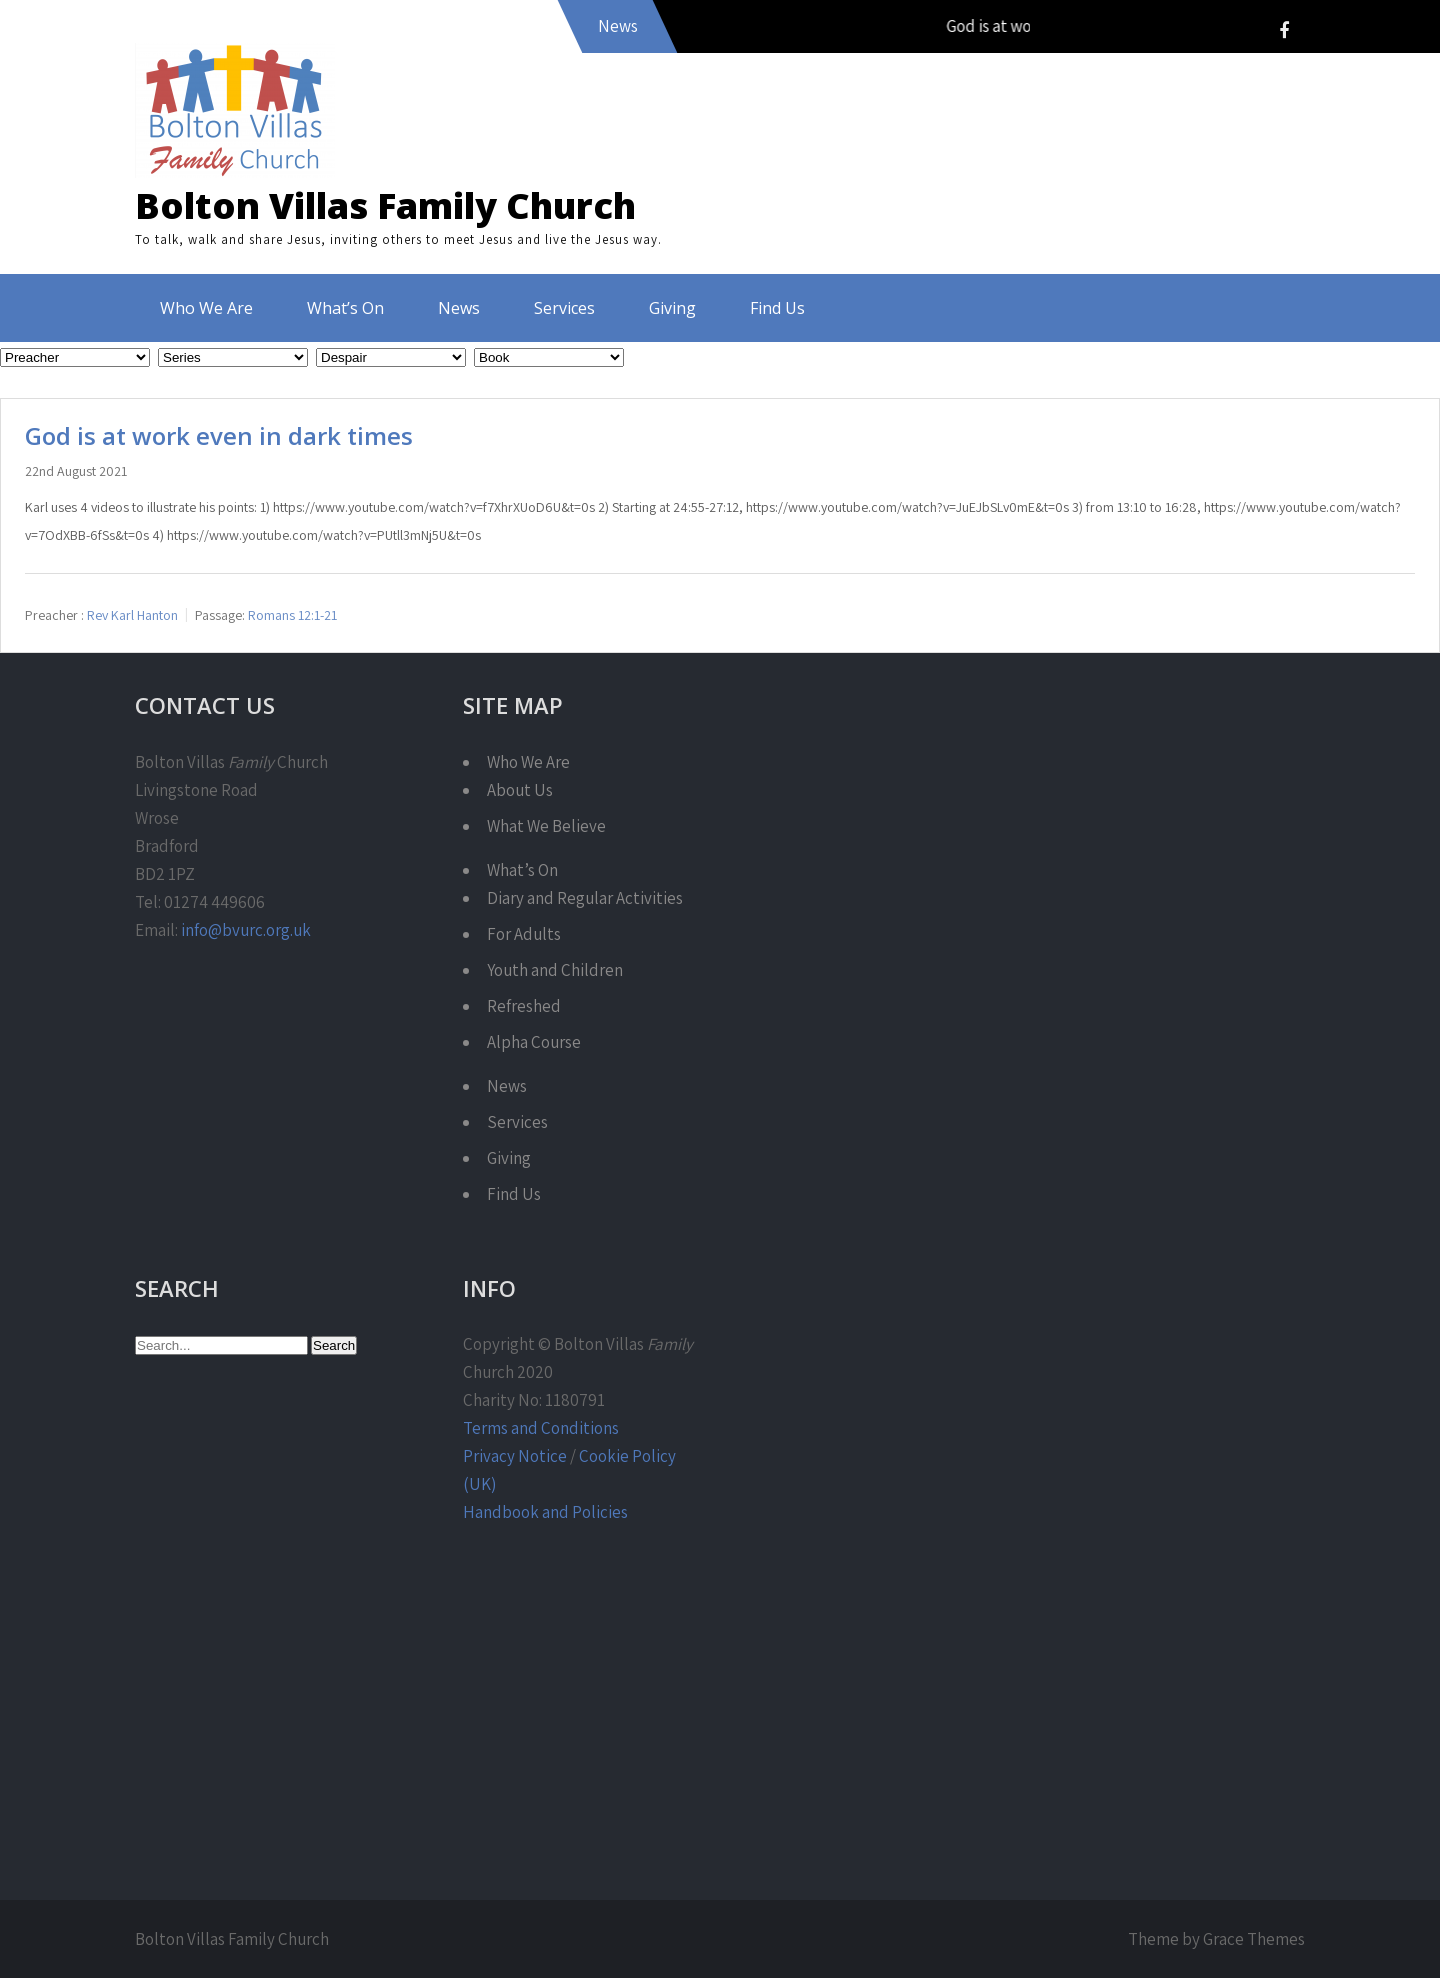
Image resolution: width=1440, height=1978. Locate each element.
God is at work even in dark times (219, 435)
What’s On (345, 308)
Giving (672, 308)
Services (564, 308)
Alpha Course (534, 1042)
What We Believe (546, 826)
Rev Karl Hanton (132, 614)
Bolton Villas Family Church (385, 205)
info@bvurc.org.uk (246, 930)
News (459, 308)
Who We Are (206, 308)
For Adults (524, 934)
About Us (520, 790)
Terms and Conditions (541, 1428)
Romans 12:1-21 (292, 614)
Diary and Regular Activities (585, 898)
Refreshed (524, 1006)
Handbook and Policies (545, 1512)
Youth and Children (555, 970)
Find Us (777, 308)
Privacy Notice (515, 1456)
